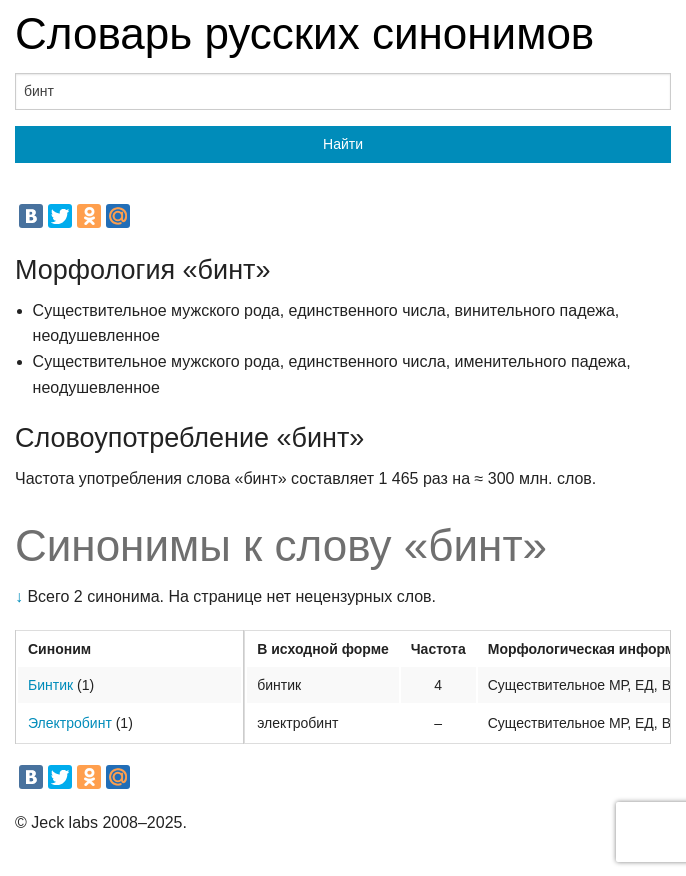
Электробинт (70, 723)
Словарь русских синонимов (304, 33)
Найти (343, 144)
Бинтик (50, 685)
